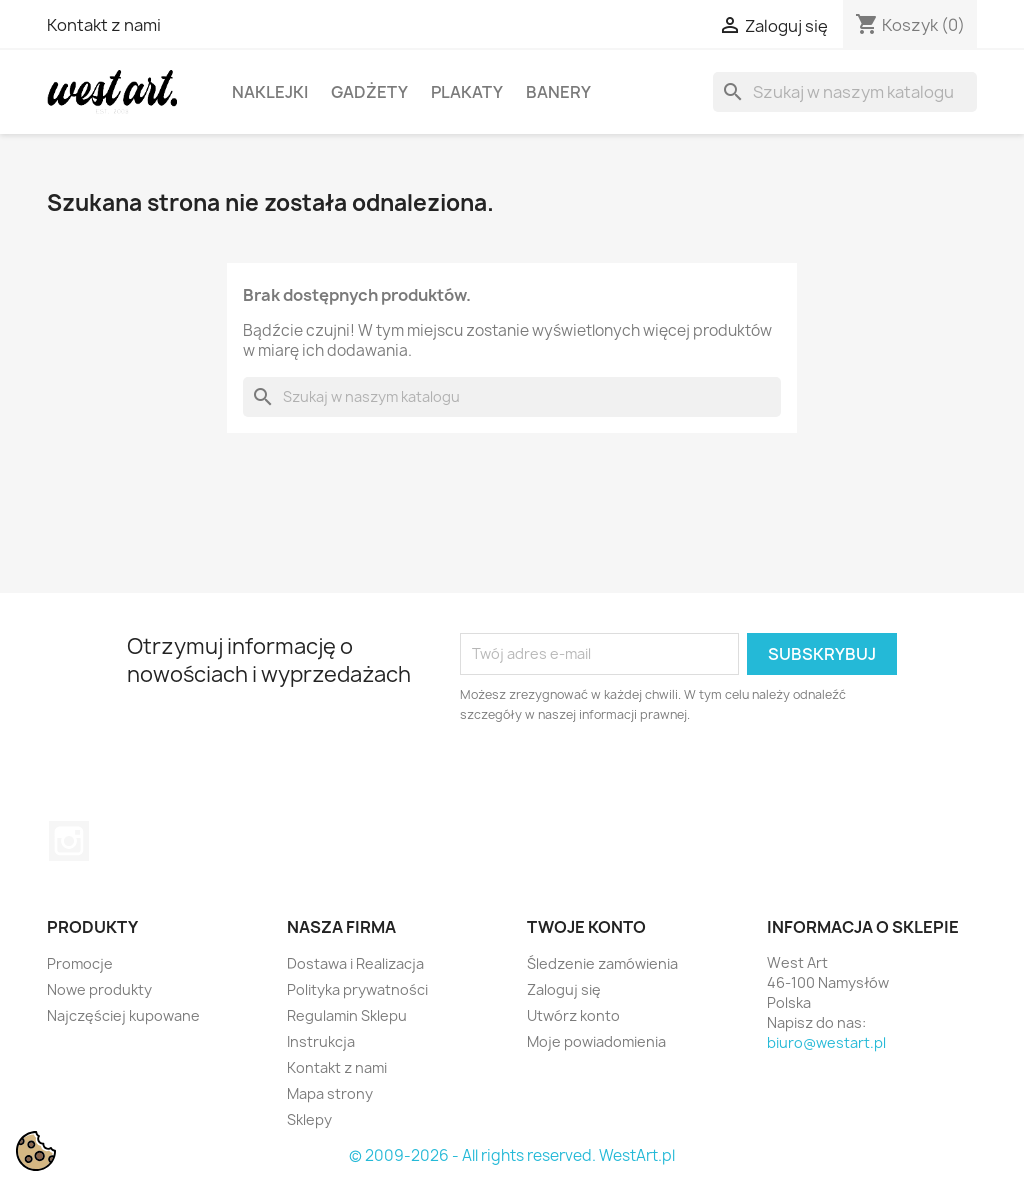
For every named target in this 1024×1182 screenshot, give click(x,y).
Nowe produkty (99, 989)
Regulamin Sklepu (347, 1015)
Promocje (80, 963)
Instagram (69, 841)
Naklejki (270, 92)
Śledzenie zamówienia (602, 963)
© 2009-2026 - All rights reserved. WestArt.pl (512, 1155)
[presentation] (627, 780)
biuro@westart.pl (826, 1042)
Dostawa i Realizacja (355, 963)
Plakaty (467, 92)
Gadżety (369, 92)
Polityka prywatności (357, 989)
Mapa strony (330, 1093)
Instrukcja (321, 1041)
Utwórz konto (573, 1015)
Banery (558, 92)
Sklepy (309, 1119)
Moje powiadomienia (596, 1041)
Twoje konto (586, 927)
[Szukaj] (845, 92)
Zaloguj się (564, 989)
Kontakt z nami (104, 25)
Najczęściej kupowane (123, 1015)
